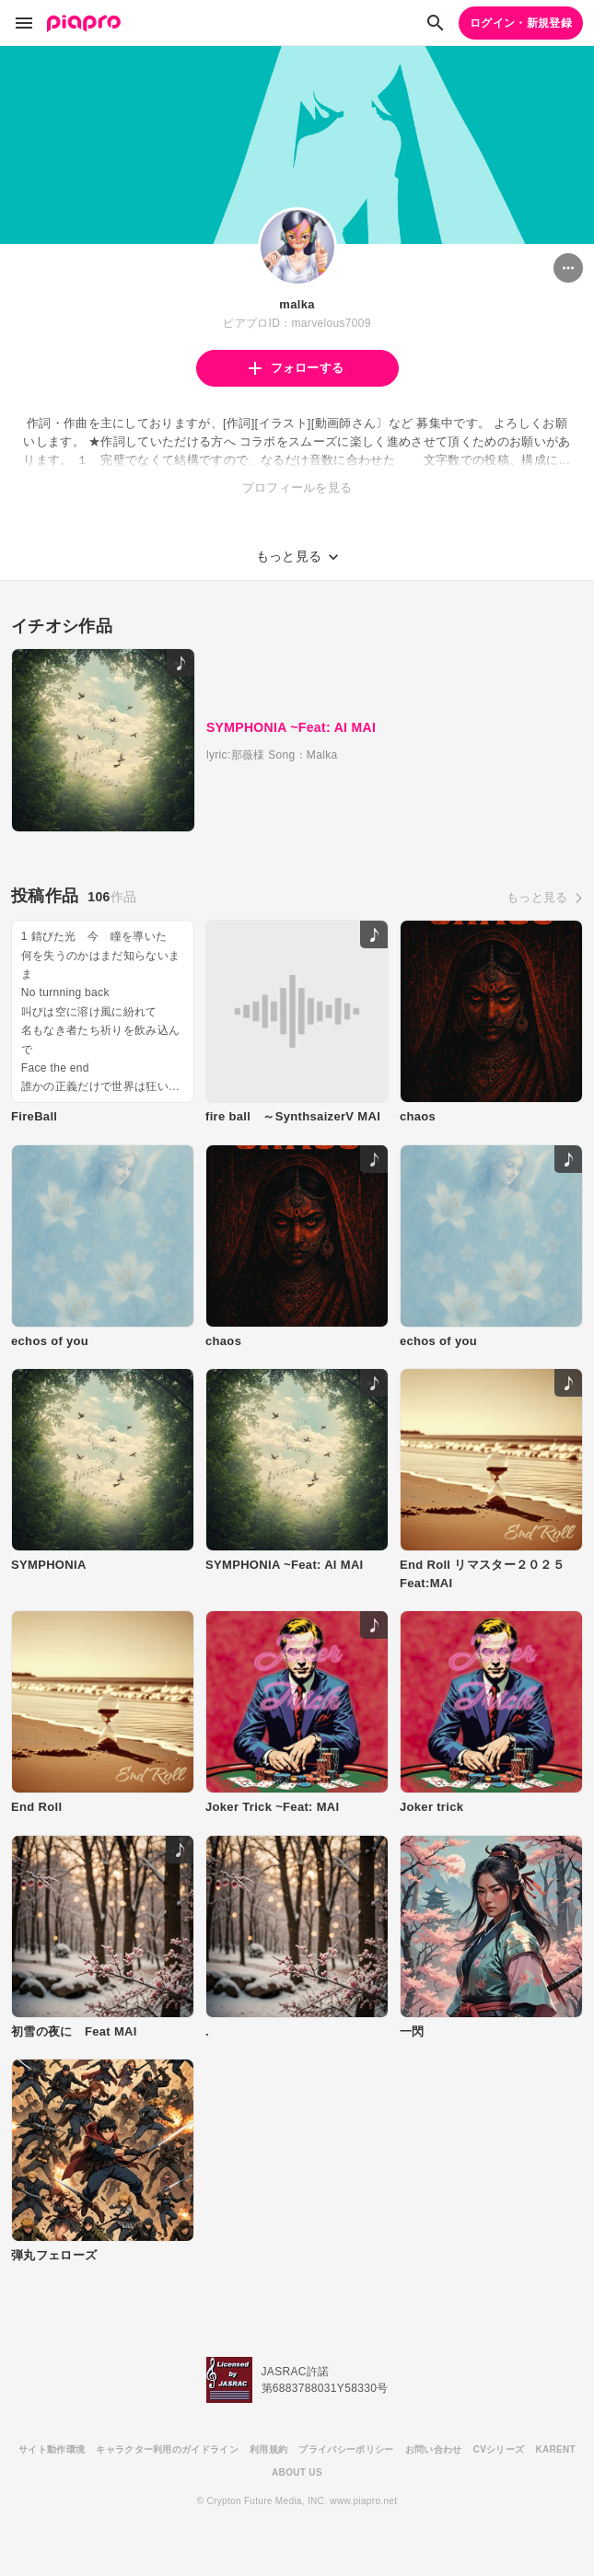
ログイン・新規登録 (521, 23)
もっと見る (537, 897)
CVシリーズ (499, 2449)
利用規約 (268, 2449)
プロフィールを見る (297, 487)
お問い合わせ (433, 2449)
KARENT (555, 2449)
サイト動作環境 (51, 2449)
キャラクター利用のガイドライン (167, 2449)
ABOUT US (297, 2472)
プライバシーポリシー (345, 2449)
